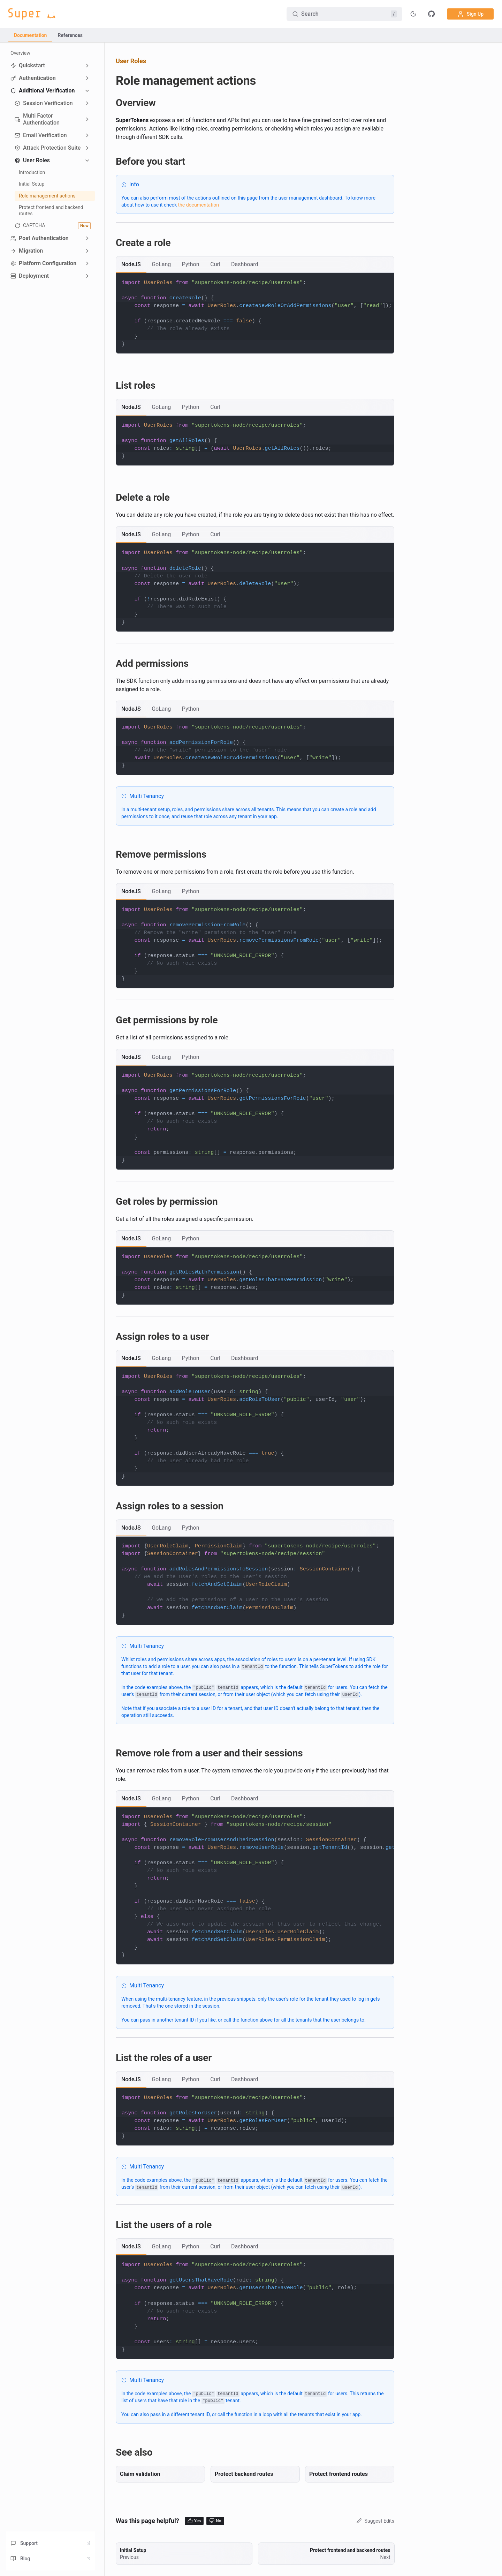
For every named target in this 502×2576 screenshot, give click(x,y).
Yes (194, 2520)
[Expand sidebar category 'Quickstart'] (87, 65)
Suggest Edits (374, 2521)
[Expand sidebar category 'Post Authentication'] (87, 238)
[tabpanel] (255, 313)
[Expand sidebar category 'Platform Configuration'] (87, 263)
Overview (20, 53)
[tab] (131, 264)
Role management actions (47, 196)
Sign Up (470, 14)
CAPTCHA (53, 225)
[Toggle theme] (413, 14)
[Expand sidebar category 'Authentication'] (87, 78)
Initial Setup (31, 184)
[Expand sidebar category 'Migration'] (87, 250)
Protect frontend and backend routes (51, 210)
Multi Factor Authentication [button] (37, 119)
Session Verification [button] (44, 103)
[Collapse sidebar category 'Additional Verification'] (87, 90)
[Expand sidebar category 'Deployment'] (87, 276)
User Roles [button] (32, 160)
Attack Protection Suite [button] (48, 147)
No (215, 2520)
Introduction (32, 172)
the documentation (198, 205)
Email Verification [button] (41, 135)
